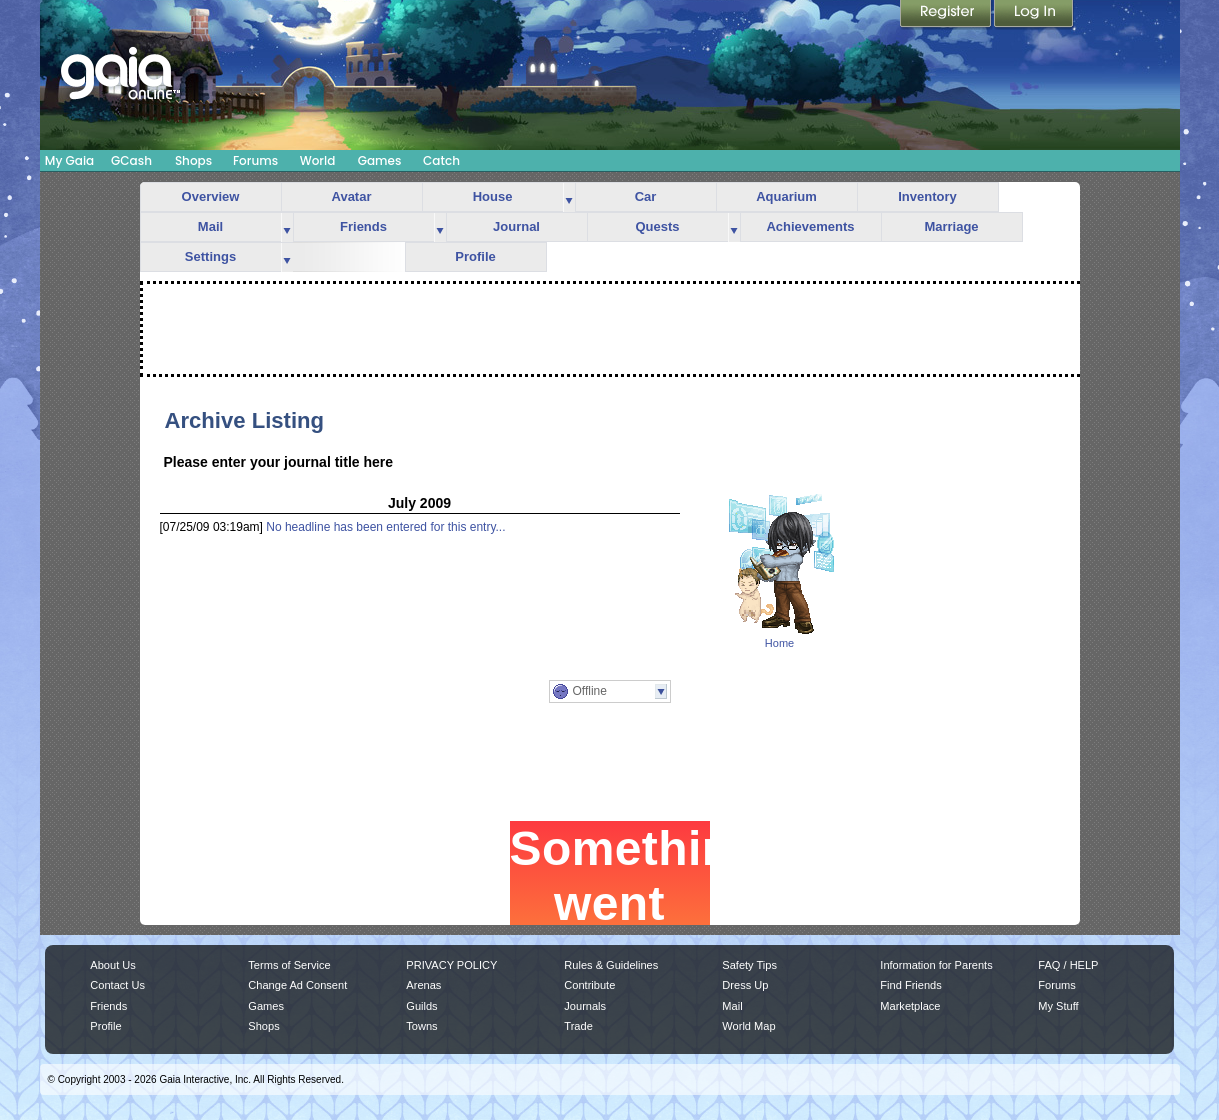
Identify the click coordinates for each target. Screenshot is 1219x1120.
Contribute (589, 985)
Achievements (810, 226)
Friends (363, 226)
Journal (516, 226)
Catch (441, 160)
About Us (112, 965)
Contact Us (117, 985)
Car (646, 196)
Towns (421, 1026)
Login (1034, 15)
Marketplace (910, 1006)
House (493, 196)
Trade (578, 1026)
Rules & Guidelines (611, 965)
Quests (657, 226)
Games (380, 160)
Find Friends (910, 985)
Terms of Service (289, 965)
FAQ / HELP (1068, 965)
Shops (193, 160)
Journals (585, 1006)
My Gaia (69, 160)
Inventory (927, 196)
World (318, 160)
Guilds (421, 1006)
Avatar (352, 196)
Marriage (951, 226)
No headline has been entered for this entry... (385, 527)
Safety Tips (749, 965)
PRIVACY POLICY (451, 965)
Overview (211, 196)
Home (779, 643)
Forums (255, 160)
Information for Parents (936, 965)
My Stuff (1058, 1006)
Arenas (423, 985)
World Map (748, 1026)
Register (947, 15)
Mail (210, 226)
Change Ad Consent (297, 985)
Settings (210, 256)
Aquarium (786, 196)
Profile (475, 256)
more (569, 197)
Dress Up (745, 985)
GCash (131, 160)
